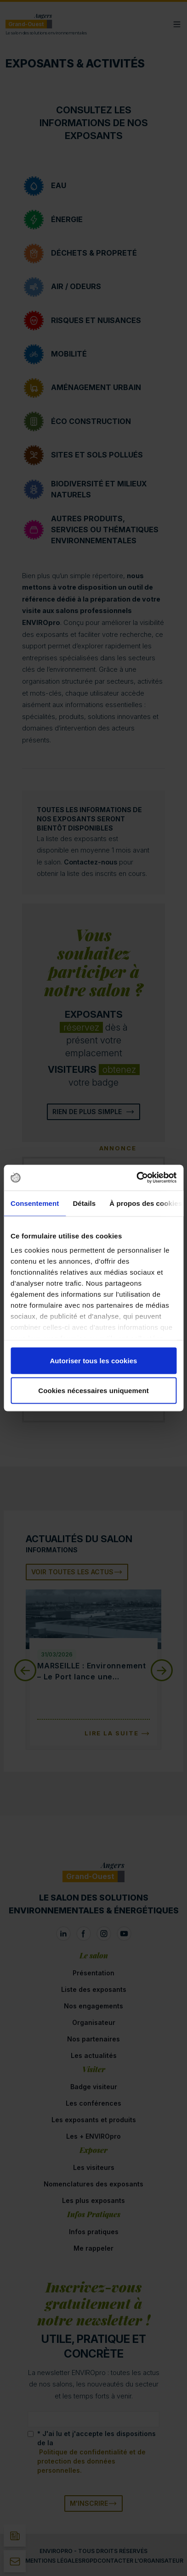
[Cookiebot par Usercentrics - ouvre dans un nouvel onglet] (136, 1178)
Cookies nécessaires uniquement (93, 1390)
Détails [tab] (84, 1203)
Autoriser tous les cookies (93, 1360)
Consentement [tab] (35, 1203)
